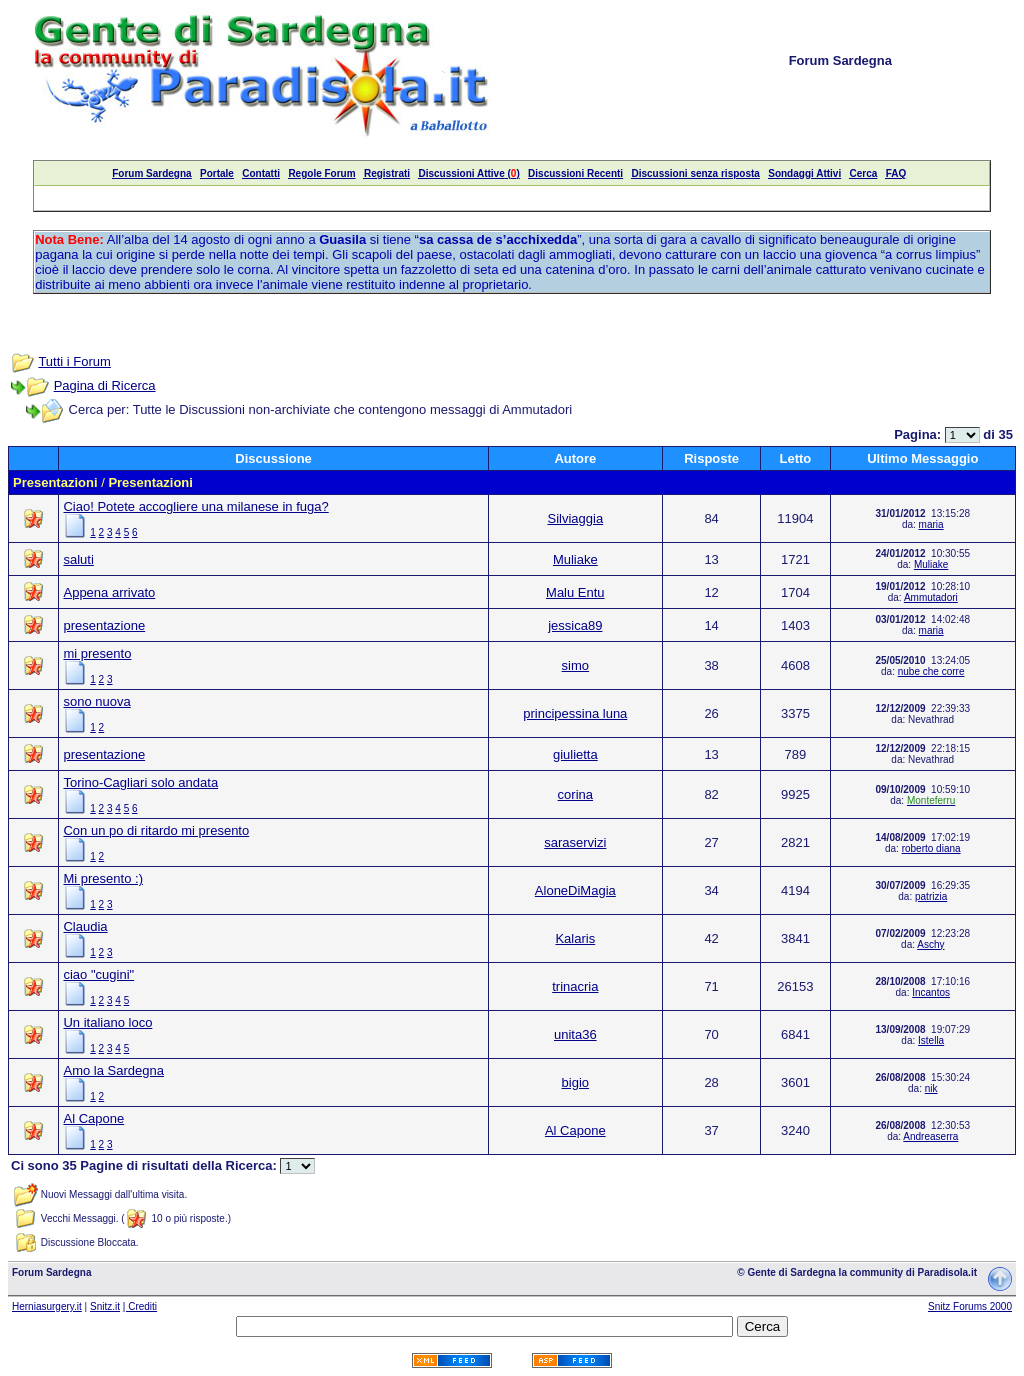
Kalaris (575, 938)
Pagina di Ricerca (105, 385)
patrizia (931, 896)
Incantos (931, 992)
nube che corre (931, 671)
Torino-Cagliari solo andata (140, 782)
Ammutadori (931, 597)
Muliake (575, 559)
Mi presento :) (102, 878)
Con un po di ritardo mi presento (156, 830)
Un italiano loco (107, 1022)
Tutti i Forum (74, 361)
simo (575, 665)
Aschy (930, 944)
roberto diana (931, 848)
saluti (78, 559)
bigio (575, 1082)
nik (931, 1088)
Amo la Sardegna (113, 1070)
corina (575, 794)
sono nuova (96, 701)
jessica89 (575, 625)
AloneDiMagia (575, 890)
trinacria (575, 986)
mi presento (97, 653)
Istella (931, 1040)
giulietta (575, 754)
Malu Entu (575, 592)
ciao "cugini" (98, 974)
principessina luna (575, 713)
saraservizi (575, 842)
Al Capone (93, 1118)
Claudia (85, 926)
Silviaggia (575, 518)
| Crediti (140, 1306)
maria (931, 524)
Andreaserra (930, 1136)
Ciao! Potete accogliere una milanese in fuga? (195, 506)
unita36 (575, 1034)
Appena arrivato (109, 592)
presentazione (104, 625)
